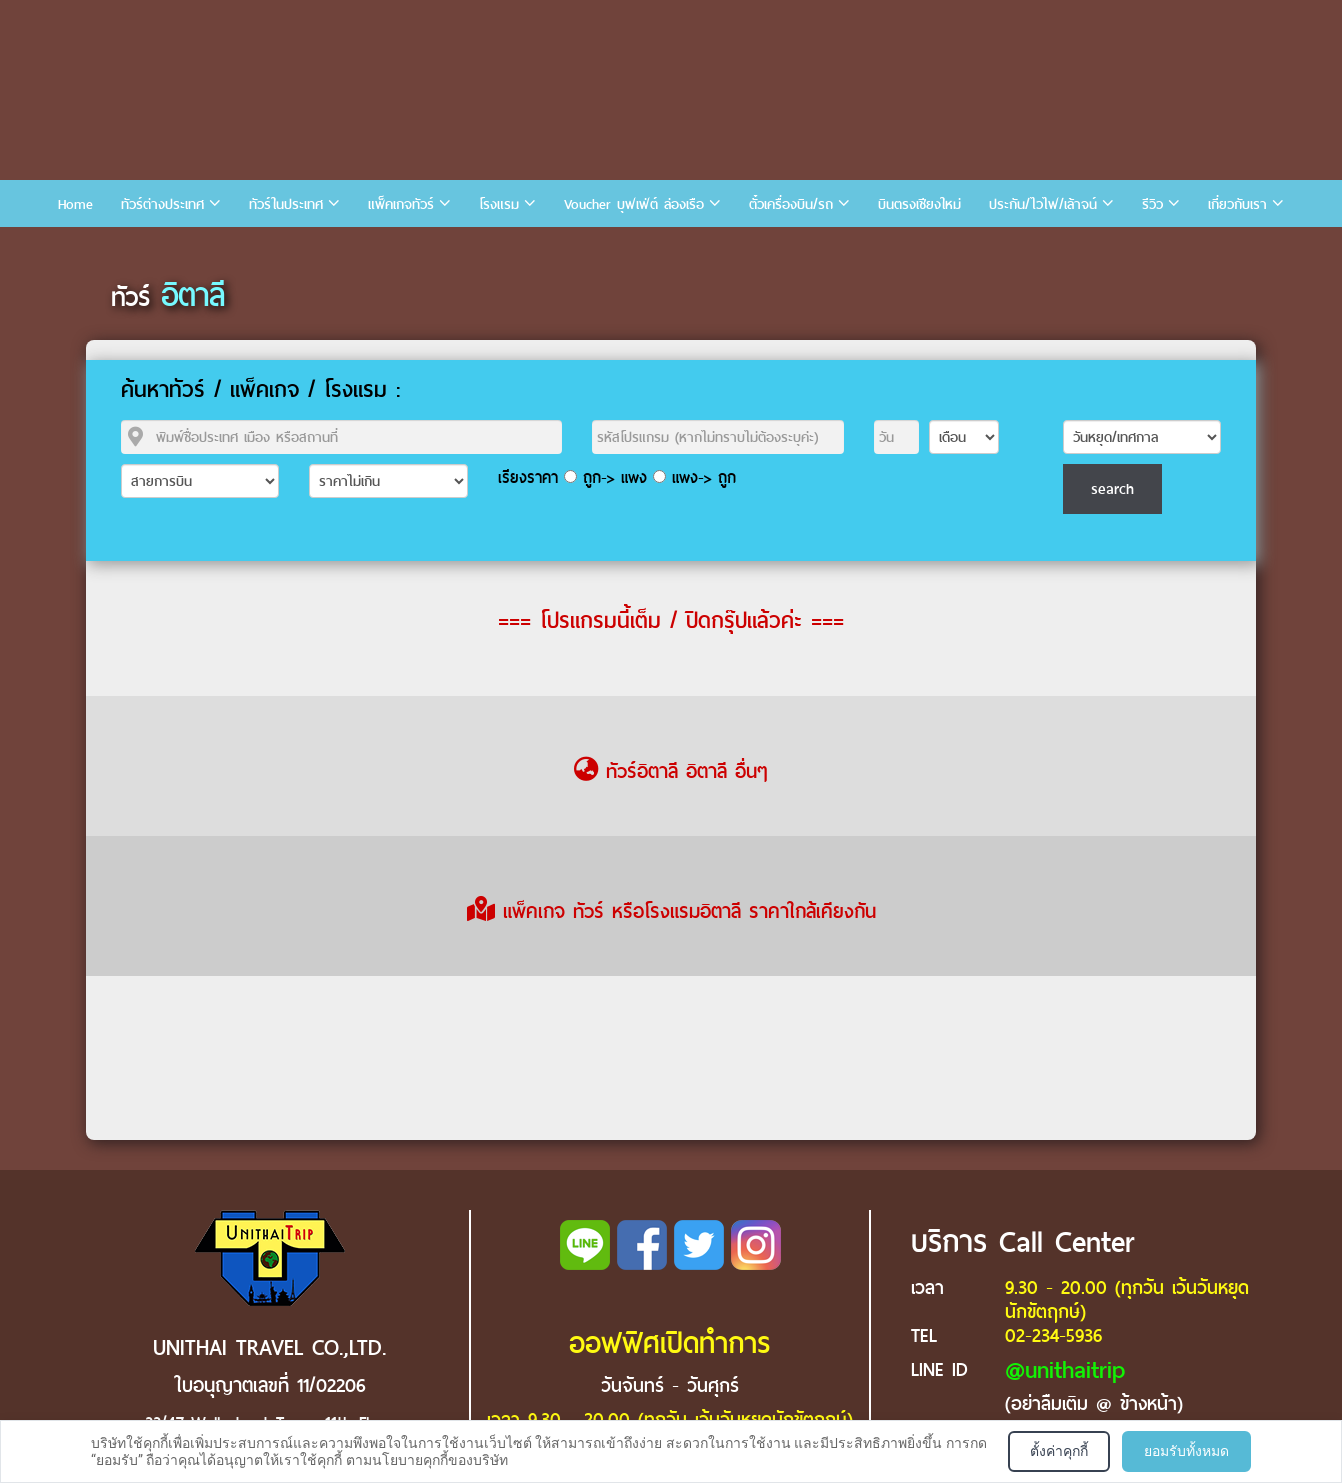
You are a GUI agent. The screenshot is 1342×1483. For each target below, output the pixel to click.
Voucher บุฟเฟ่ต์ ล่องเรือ (634, 204)
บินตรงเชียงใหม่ (919, 204)
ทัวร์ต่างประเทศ (162, 204)
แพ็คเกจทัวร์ (401, 204)
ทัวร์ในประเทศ (286, 204)
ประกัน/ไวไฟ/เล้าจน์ (1043, 204)
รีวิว (1152, 204)
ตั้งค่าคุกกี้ (1059, 1451)
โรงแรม (499, 204)
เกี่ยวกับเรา (1237, 204)
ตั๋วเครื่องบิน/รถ (791, 204)
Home (75, 204)
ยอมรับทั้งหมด (1186, 1451)
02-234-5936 (1053, 1335)
